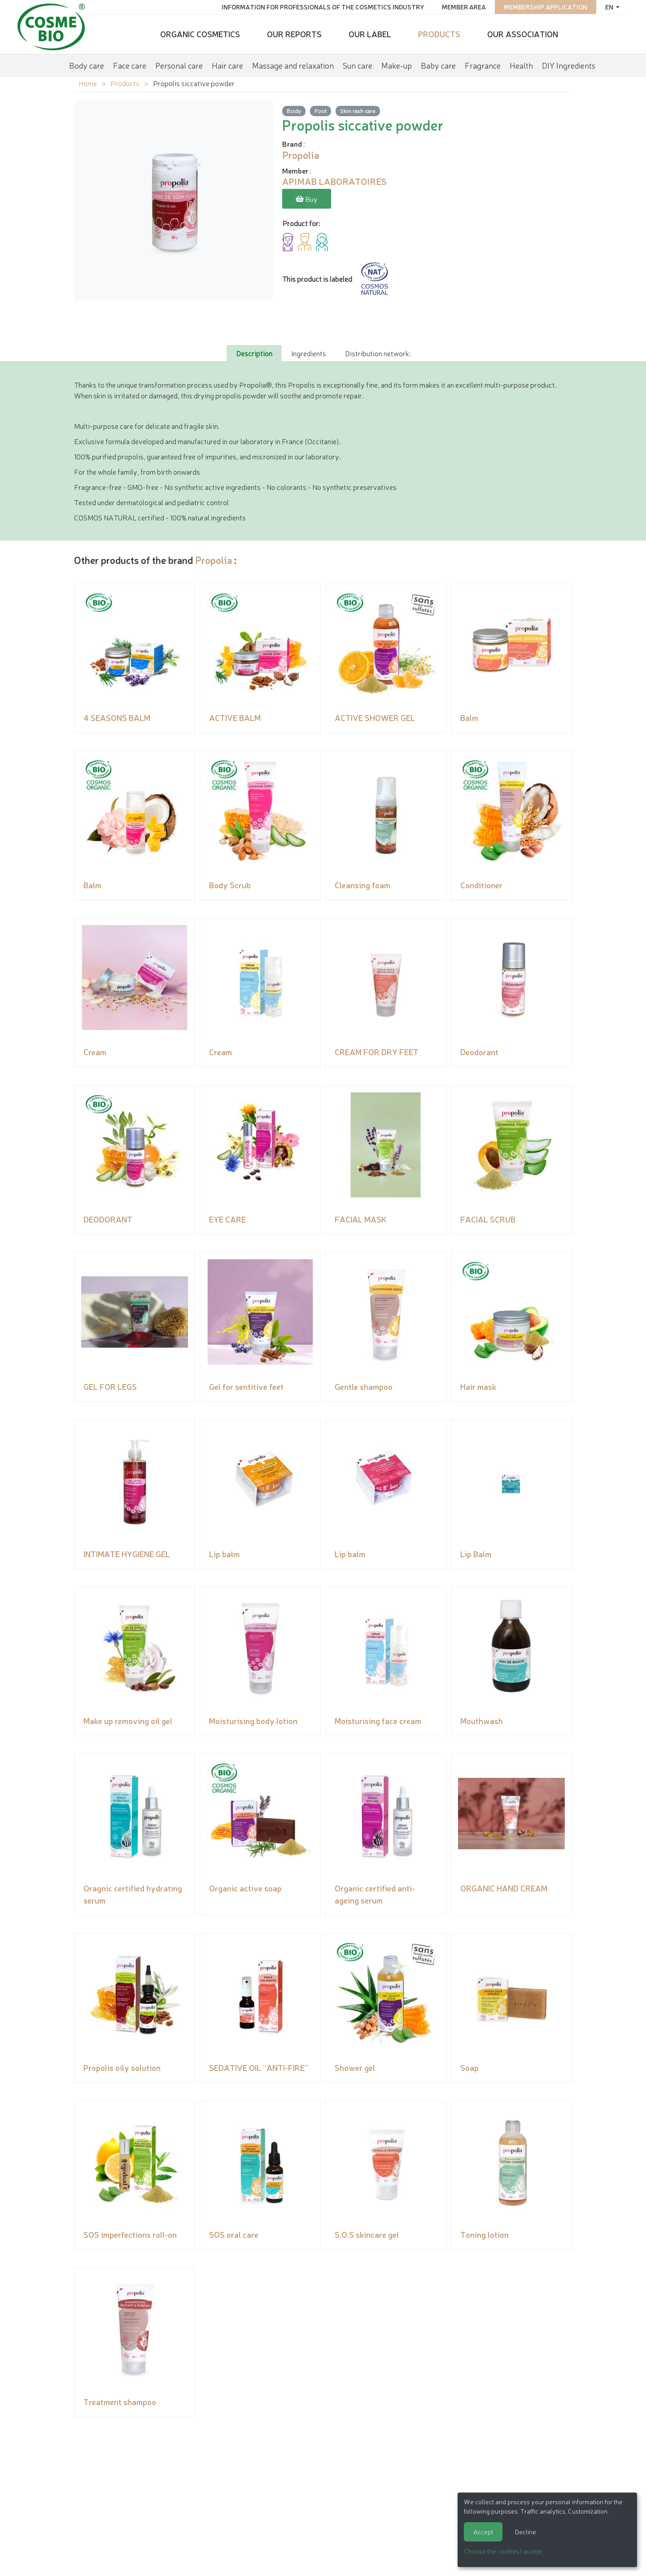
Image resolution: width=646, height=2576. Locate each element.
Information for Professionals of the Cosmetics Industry (322, 7)
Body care (86, 64)
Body (294, 111)
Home (88, 83)
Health (521, 64)
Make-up (396, 64)
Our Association (522, 33)
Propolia (213, 559)
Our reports (294, 33)
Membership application (544, 7)
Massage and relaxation (293, 64)
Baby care (438, 64)
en (609, 7)
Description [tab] (254, 353)
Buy (307, 199)
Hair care (227, 64)
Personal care (179, 64)
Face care (129, 64)
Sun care (357, 64)
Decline (525, 2532)
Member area (463, 7)
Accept (483, 2532)
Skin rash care (357, 111)
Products (439, 33)
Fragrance (483, 64)
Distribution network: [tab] (377, 353)
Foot (320, 111)
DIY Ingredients (568, 64)
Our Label (370, 33)
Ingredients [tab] (308, 353)
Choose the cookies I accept (503, 2551)
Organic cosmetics (200, 33)
